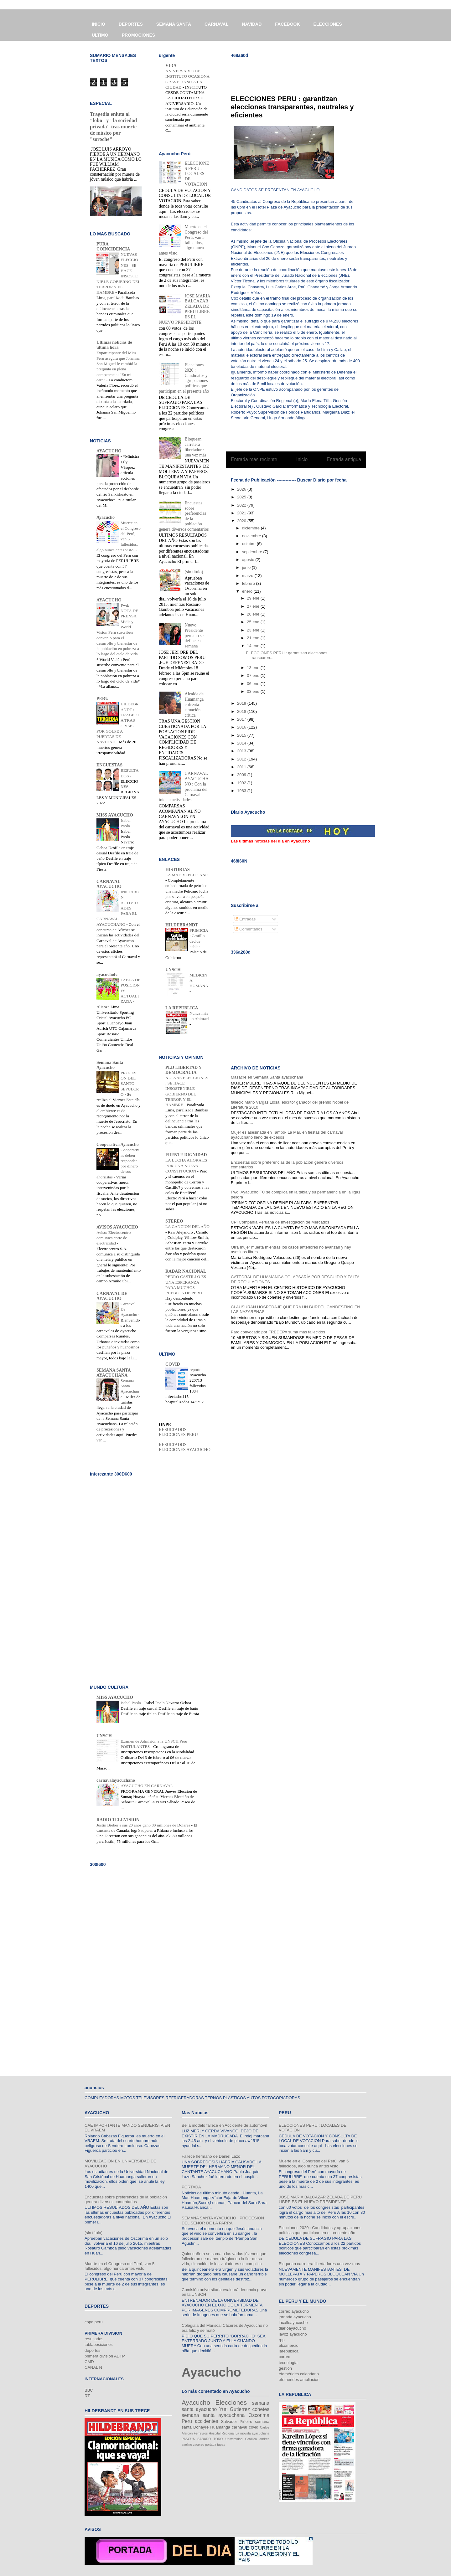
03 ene (253, 691)
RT (87, 2395)
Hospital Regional (222, 2433)
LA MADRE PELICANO (186, 875)
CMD (89, 2361)
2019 (242, 703)
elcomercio (288, 2345)
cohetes (260, 2409)
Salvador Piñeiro (236, 2421)
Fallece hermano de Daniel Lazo (211, 2156)
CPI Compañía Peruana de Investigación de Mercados (280, 1222)
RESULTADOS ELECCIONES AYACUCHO (184, 1447)
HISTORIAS (177, 869)
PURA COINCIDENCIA (113, 246)
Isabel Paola (131, 1702)
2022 (242, 505)
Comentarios (248, 929)
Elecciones (231, 2402)
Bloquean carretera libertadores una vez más (195, 447)
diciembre (251, 528)
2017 (242, 719)
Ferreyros (201, 2433)
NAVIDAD (252, 24)
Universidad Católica (241, 2439)
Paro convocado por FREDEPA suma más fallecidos (278, 1332)
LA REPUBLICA (181, 1008)
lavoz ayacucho (293, 2334)
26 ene (253, 614)
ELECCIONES (328, 24)
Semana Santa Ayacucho (109, 1065)
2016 (242, 727)
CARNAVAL (216, 24)
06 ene (253, 683)
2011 (242, 767)
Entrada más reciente (254, 459)
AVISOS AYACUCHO (117, 1227)
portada (210, 2444)
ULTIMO (100, 35)
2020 (242, 520)
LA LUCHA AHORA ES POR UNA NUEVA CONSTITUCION (186, 1165)
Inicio (302, 459)
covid (253, 2427)
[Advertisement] (304, 72)
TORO (218, 2439)
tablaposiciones (99, 2344)
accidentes (206, 2421)
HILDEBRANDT (181, 925)
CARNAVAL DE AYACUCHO (111, 1296)
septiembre (252, 551)
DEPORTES (131, 24)
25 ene (253, 622)
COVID (172, 1364)
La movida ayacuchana (252, 2433)
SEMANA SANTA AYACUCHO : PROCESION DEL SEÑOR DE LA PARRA (223, 2220)
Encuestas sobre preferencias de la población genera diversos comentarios (126, 2199)
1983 (242, 790)
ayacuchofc (106, 974)
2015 (242, 735)
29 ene (253, 598)
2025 (242, 497)
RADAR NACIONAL (185, 1271)
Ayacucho (105, 517)
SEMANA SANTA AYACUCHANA (113, 1373)
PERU (102, 698)
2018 (242, 711)
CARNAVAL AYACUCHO (109, 884)
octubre (249, 543)
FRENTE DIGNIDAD (186, 1154)
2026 (242, 489)
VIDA (171, 65)
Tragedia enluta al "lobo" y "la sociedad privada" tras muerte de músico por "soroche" (113, 126)
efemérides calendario (299, 2374)
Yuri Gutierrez (234, 2409)
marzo (248, 575)
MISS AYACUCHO (114, 815)
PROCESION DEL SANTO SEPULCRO (130, 1083)
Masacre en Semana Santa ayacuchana (267, 1077)
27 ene (253, 606)
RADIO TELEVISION (117, 1819)
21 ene (253, 638)
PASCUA (188, 2439)
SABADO (204, 2439)
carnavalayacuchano (115, 1780)
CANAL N (93, 2367)
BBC (89, 2390)
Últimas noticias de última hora (114, 345)
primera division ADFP (105, 2356)
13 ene (253, 667)
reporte (195, 1369)
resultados (94, 2338)
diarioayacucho (292, 2328)
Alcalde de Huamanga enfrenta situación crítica (194, 704)
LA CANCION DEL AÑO (187, 1226)
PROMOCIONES (138, 35)
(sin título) (194, 571)
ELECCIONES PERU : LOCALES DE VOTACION (197, 174)
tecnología (288, 2362)
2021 (242, 513)
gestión (285, 2368)
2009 (242, 774)
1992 (242, 783)
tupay (221, 2444)
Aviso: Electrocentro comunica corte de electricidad (113, 1238)
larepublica (288, 2351)
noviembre (252, 535)
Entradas (245, 919)
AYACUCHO (109, 451)
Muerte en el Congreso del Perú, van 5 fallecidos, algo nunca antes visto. (119, 2266)
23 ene (253, 630)
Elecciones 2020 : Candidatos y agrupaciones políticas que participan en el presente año (320, 2230)
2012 (242, 759)
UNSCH (173, 969)
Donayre (201, 2427)
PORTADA (191, 2187)
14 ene (253, 645)
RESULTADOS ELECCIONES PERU (178, 1432)
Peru (187, 2421)
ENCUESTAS (109, 765)
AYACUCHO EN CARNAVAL (147, 1785)
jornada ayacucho (295, 2317)
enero (248, 591)
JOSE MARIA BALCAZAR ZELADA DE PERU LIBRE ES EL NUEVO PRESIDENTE (184, 309)
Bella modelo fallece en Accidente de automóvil (224, 2125)
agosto (249, 559)
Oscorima (258, 2415)
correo (284, 2356)
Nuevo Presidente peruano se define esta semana (194, 635)
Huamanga (220, 2427)
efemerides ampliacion (299, 2379)
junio (247, 567)
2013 (242, 751)
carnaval (239, 2427)
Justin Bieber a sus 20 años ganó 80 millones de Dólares (143, 1825)
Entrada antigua (344, 459)
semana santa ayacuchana (213, 2415)
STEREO (174, 1221)
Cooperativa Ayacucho (117, 1144)
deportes (93, 2350)
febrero (249, 583)
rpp (282, 2339)
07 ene (253, 675)
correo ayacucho (294, 2311)
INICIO (98, 24)
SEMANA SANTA (173, 24)
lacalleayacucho (293, 2322)
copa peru (94, 2322)
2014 (242, 743)
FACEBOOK (287, 24)
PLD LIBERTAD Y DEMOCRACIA (183, 1070)
